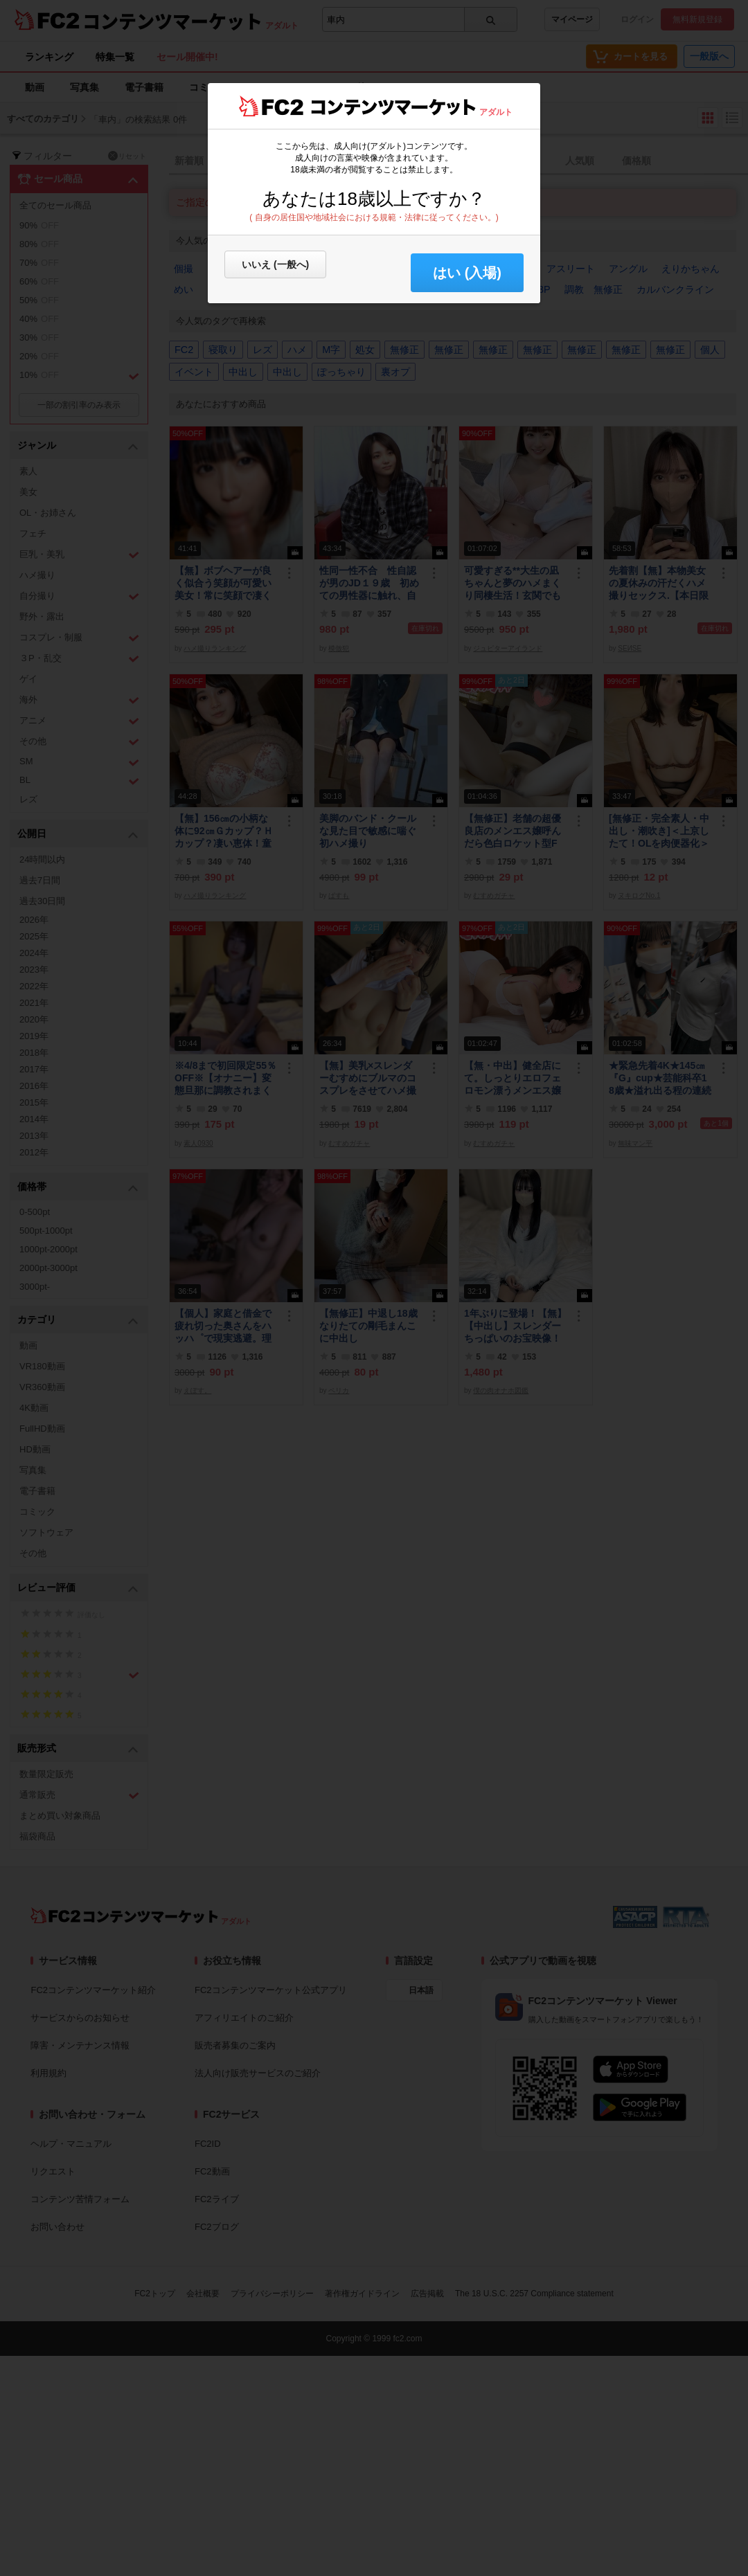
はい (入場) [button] (467, 272)
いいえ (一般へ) (275, 264)
